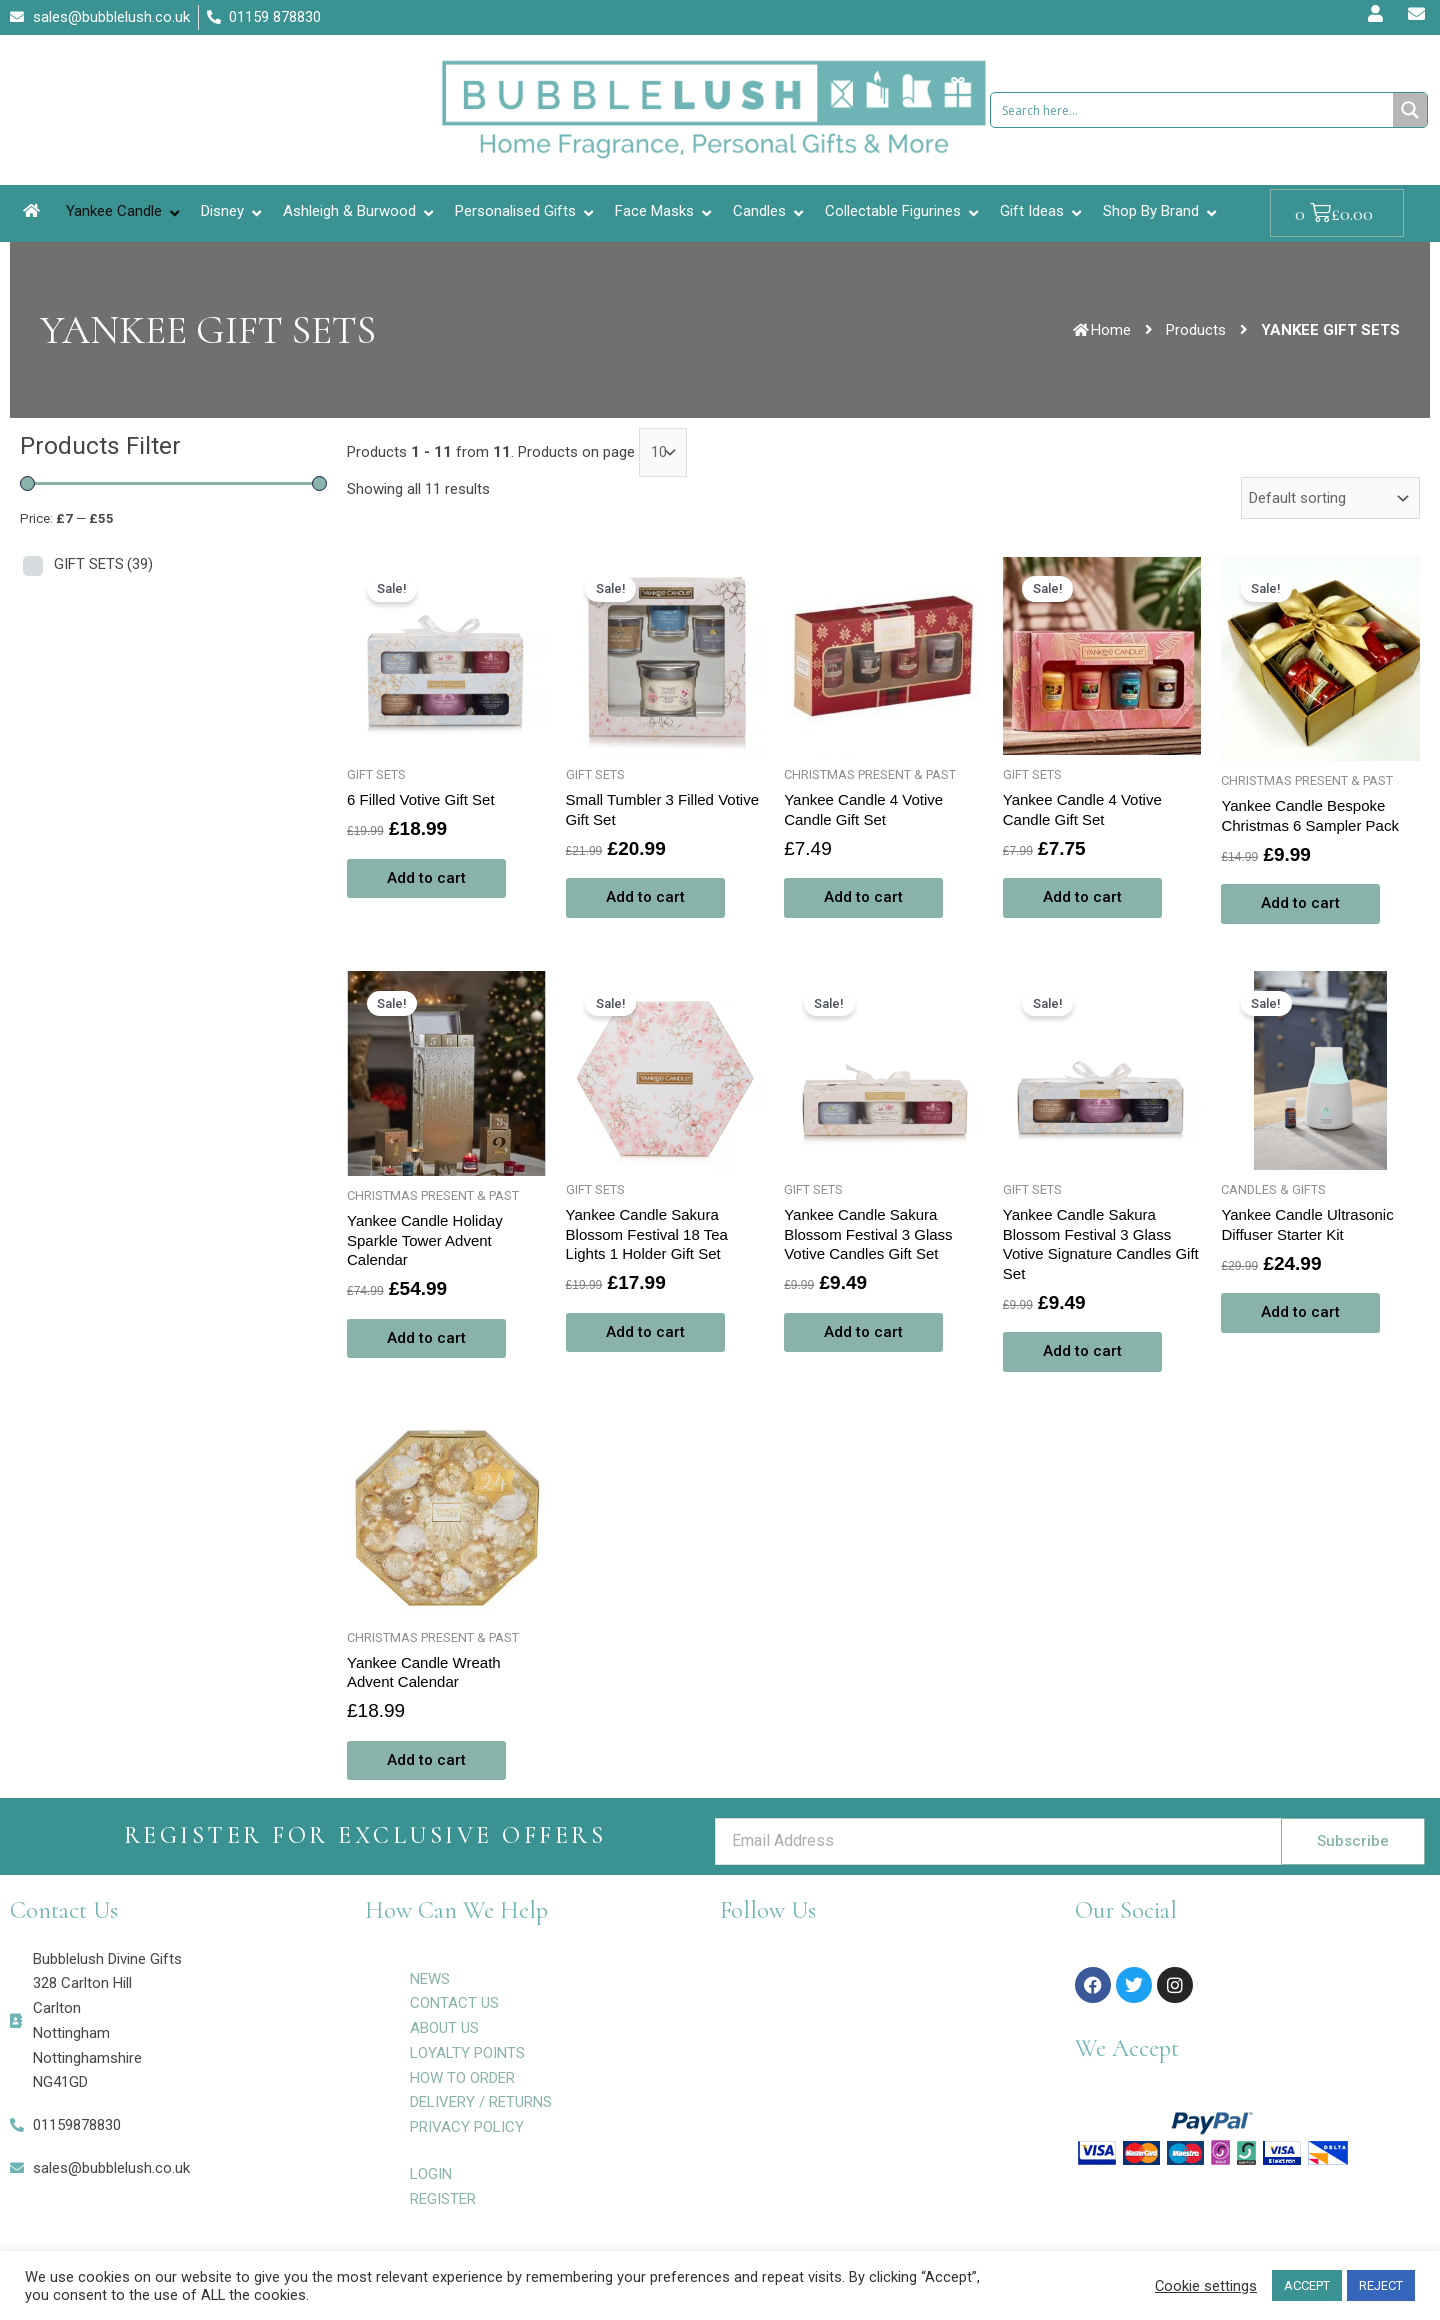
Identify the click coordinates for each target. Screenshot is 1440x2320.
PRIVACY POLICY (467, 2127)
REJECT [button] (1381, 2285)
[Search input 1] (1193, 110)
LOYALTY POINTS (467, 2053)
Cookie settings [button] (1206, 2286)
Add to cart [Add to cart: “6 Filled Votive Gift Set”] (426, 878)
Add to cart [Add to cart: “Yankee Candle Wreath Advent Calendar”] (426, 1760)
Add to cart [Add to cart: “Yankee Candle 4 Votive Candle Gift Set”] (863, 897)
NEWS (430, 1979)
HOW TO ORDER (462, 2078)
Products (1196, 330)
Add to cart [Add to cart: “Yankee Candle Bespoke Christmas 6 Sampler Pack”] (1300, 903)
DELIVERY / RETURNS (481, 2102)
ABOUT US (444, 2028)
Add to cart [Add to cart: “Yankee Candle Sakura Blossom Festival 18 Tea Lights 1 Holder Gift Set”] (645, 1332)
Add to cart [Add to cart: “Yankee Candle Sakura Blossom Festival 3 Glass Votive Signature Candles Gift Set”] (1082, 1351)
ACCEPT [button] (1307, 2285)
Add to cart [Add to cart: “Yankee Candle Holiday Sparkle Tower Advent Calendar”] (426, 1338)
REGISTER (443, 2199)
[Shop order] (1330, 498)
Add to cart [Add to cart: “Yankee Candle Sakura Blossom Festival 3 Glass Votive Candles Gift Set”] (863, 1332)
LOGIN (431, 2174)
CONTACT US (454, 2003)
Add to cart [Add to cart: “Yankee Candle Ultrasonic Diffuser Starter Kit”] (1300, 1312)
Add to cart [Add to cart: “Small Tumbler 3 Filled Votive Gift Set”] (645, 897)
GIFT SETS (103, 564)
